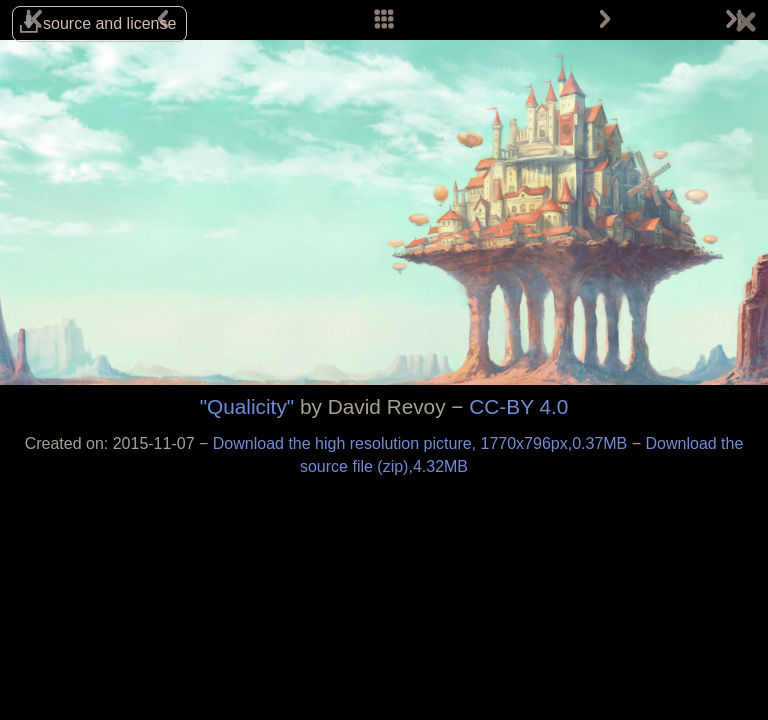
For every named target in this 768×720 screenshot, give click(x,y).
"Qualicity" (247, 406)
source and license (109, 23)
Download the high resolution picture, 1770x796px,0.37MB (422, 443)
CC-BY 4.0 (518, 406)
